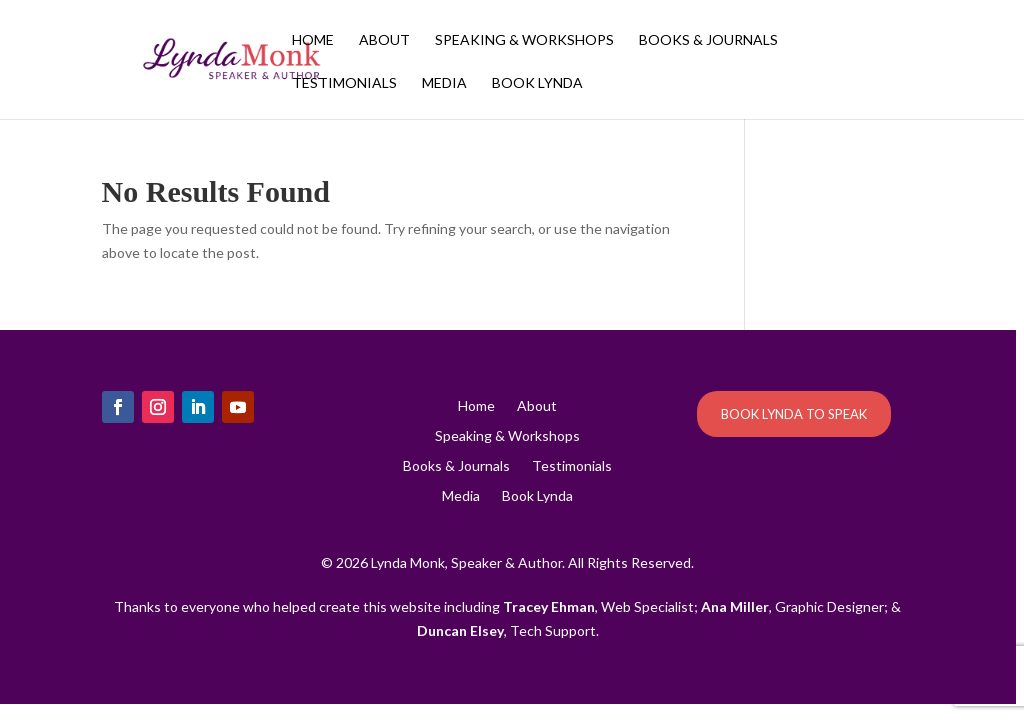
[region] (512, 360)
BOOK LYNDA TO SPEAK (794, 414)
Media (444, 83)
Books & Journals (708, 40)
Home (313, 40)
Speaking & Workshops (524, 40)
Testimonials (344, 83)
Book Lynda (537, 83)
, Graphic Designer (792, 606)
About (384, 40)
